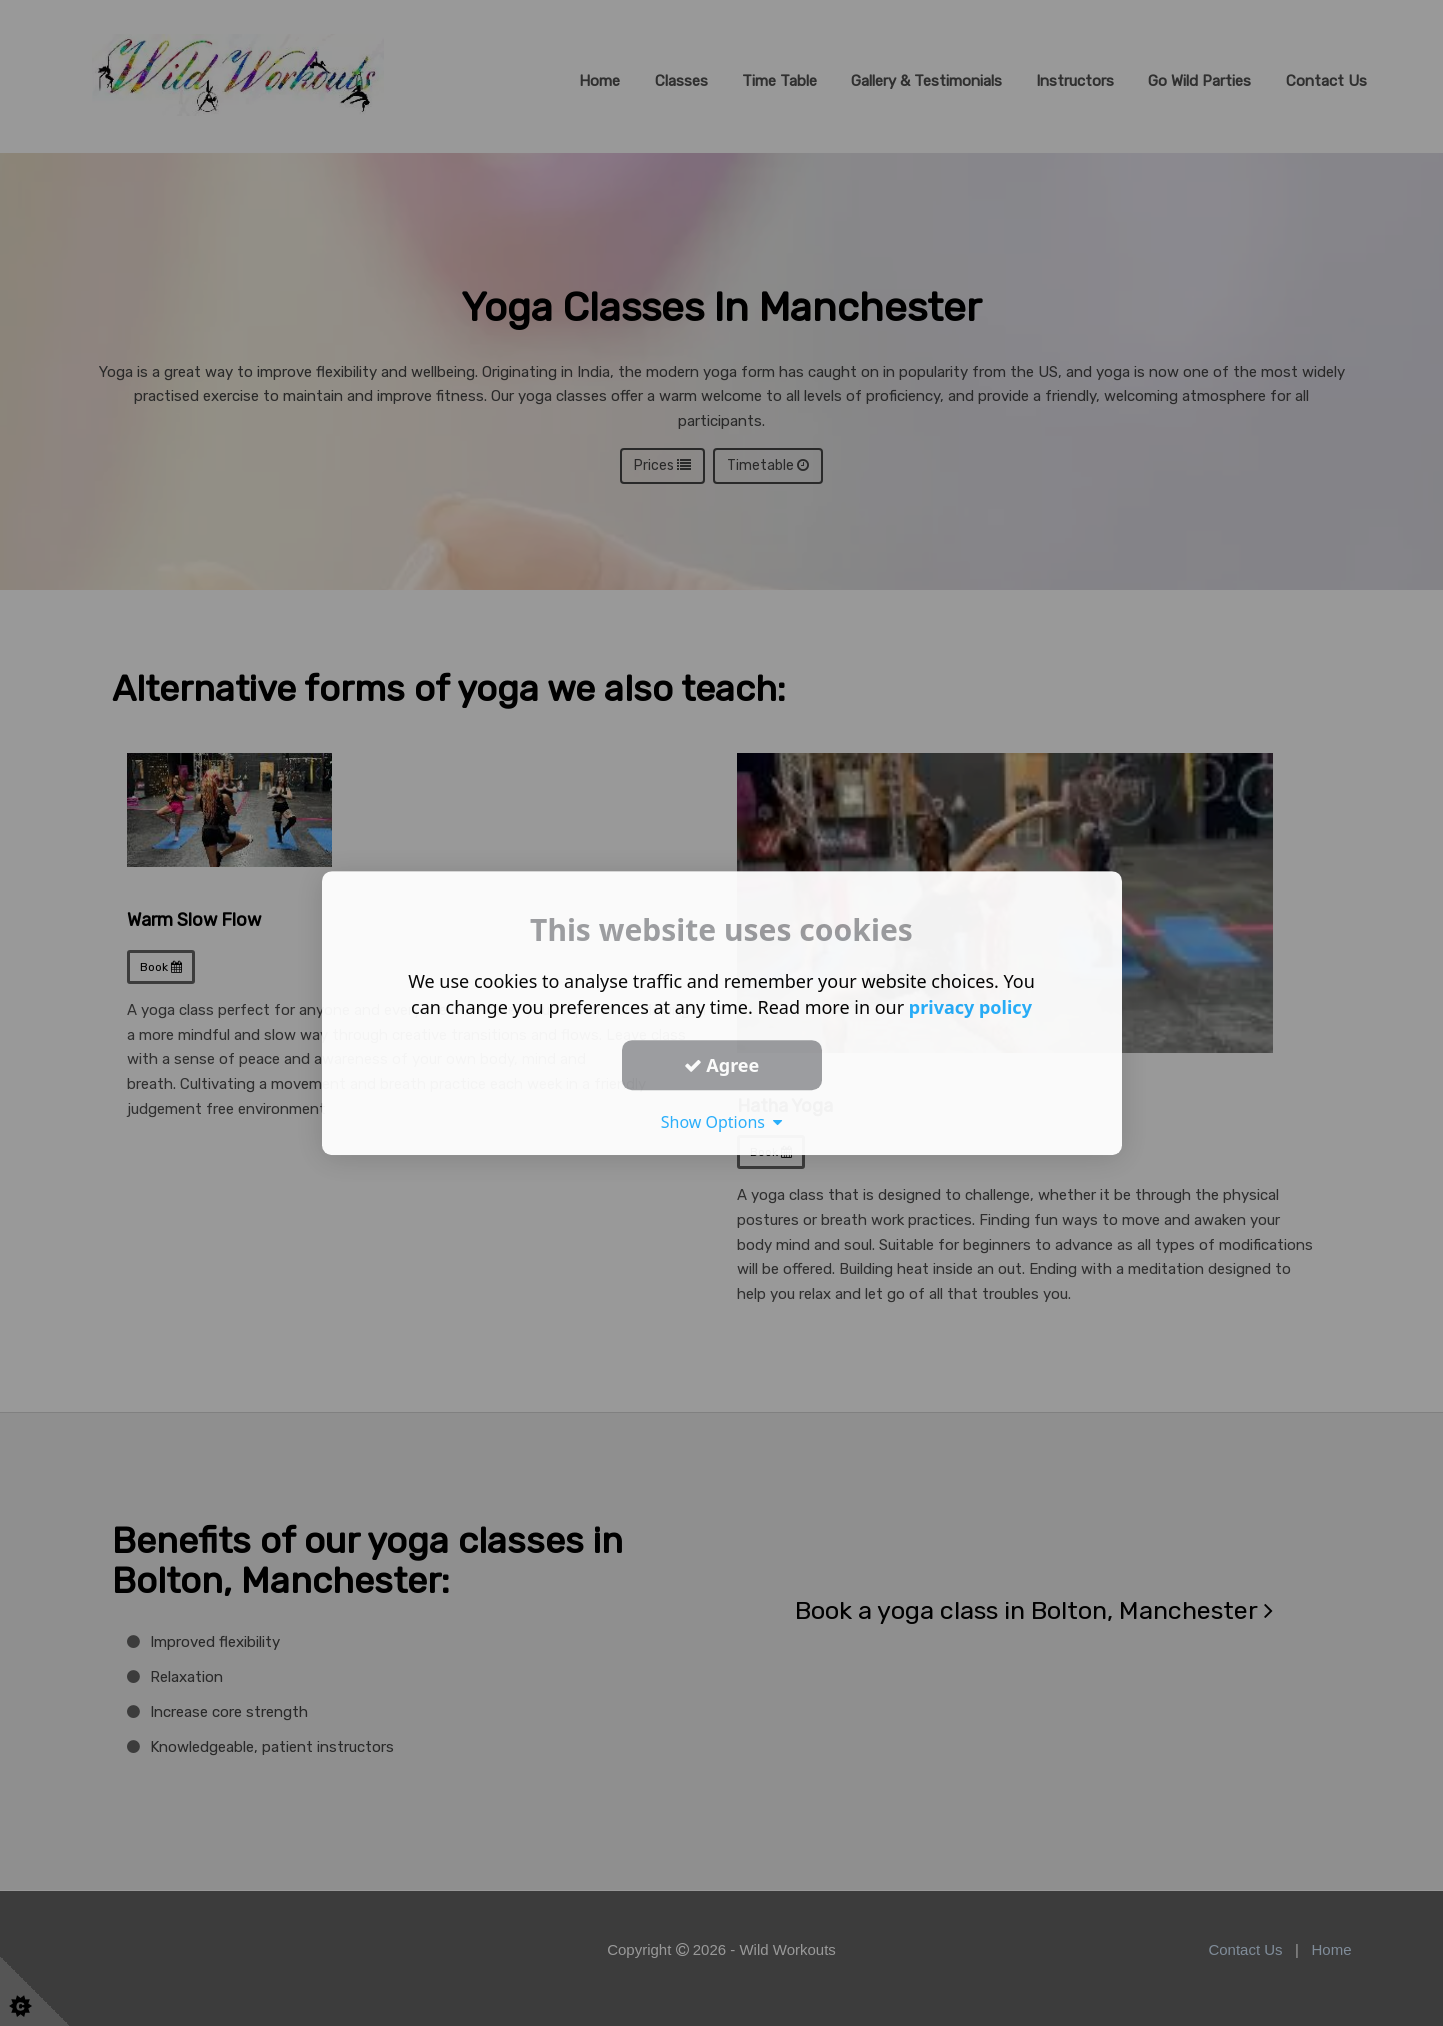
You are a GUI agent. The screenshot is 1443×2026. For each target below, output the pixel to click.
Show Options (722, 1122)
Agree (722, 1065)
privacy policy (970, 1007)
